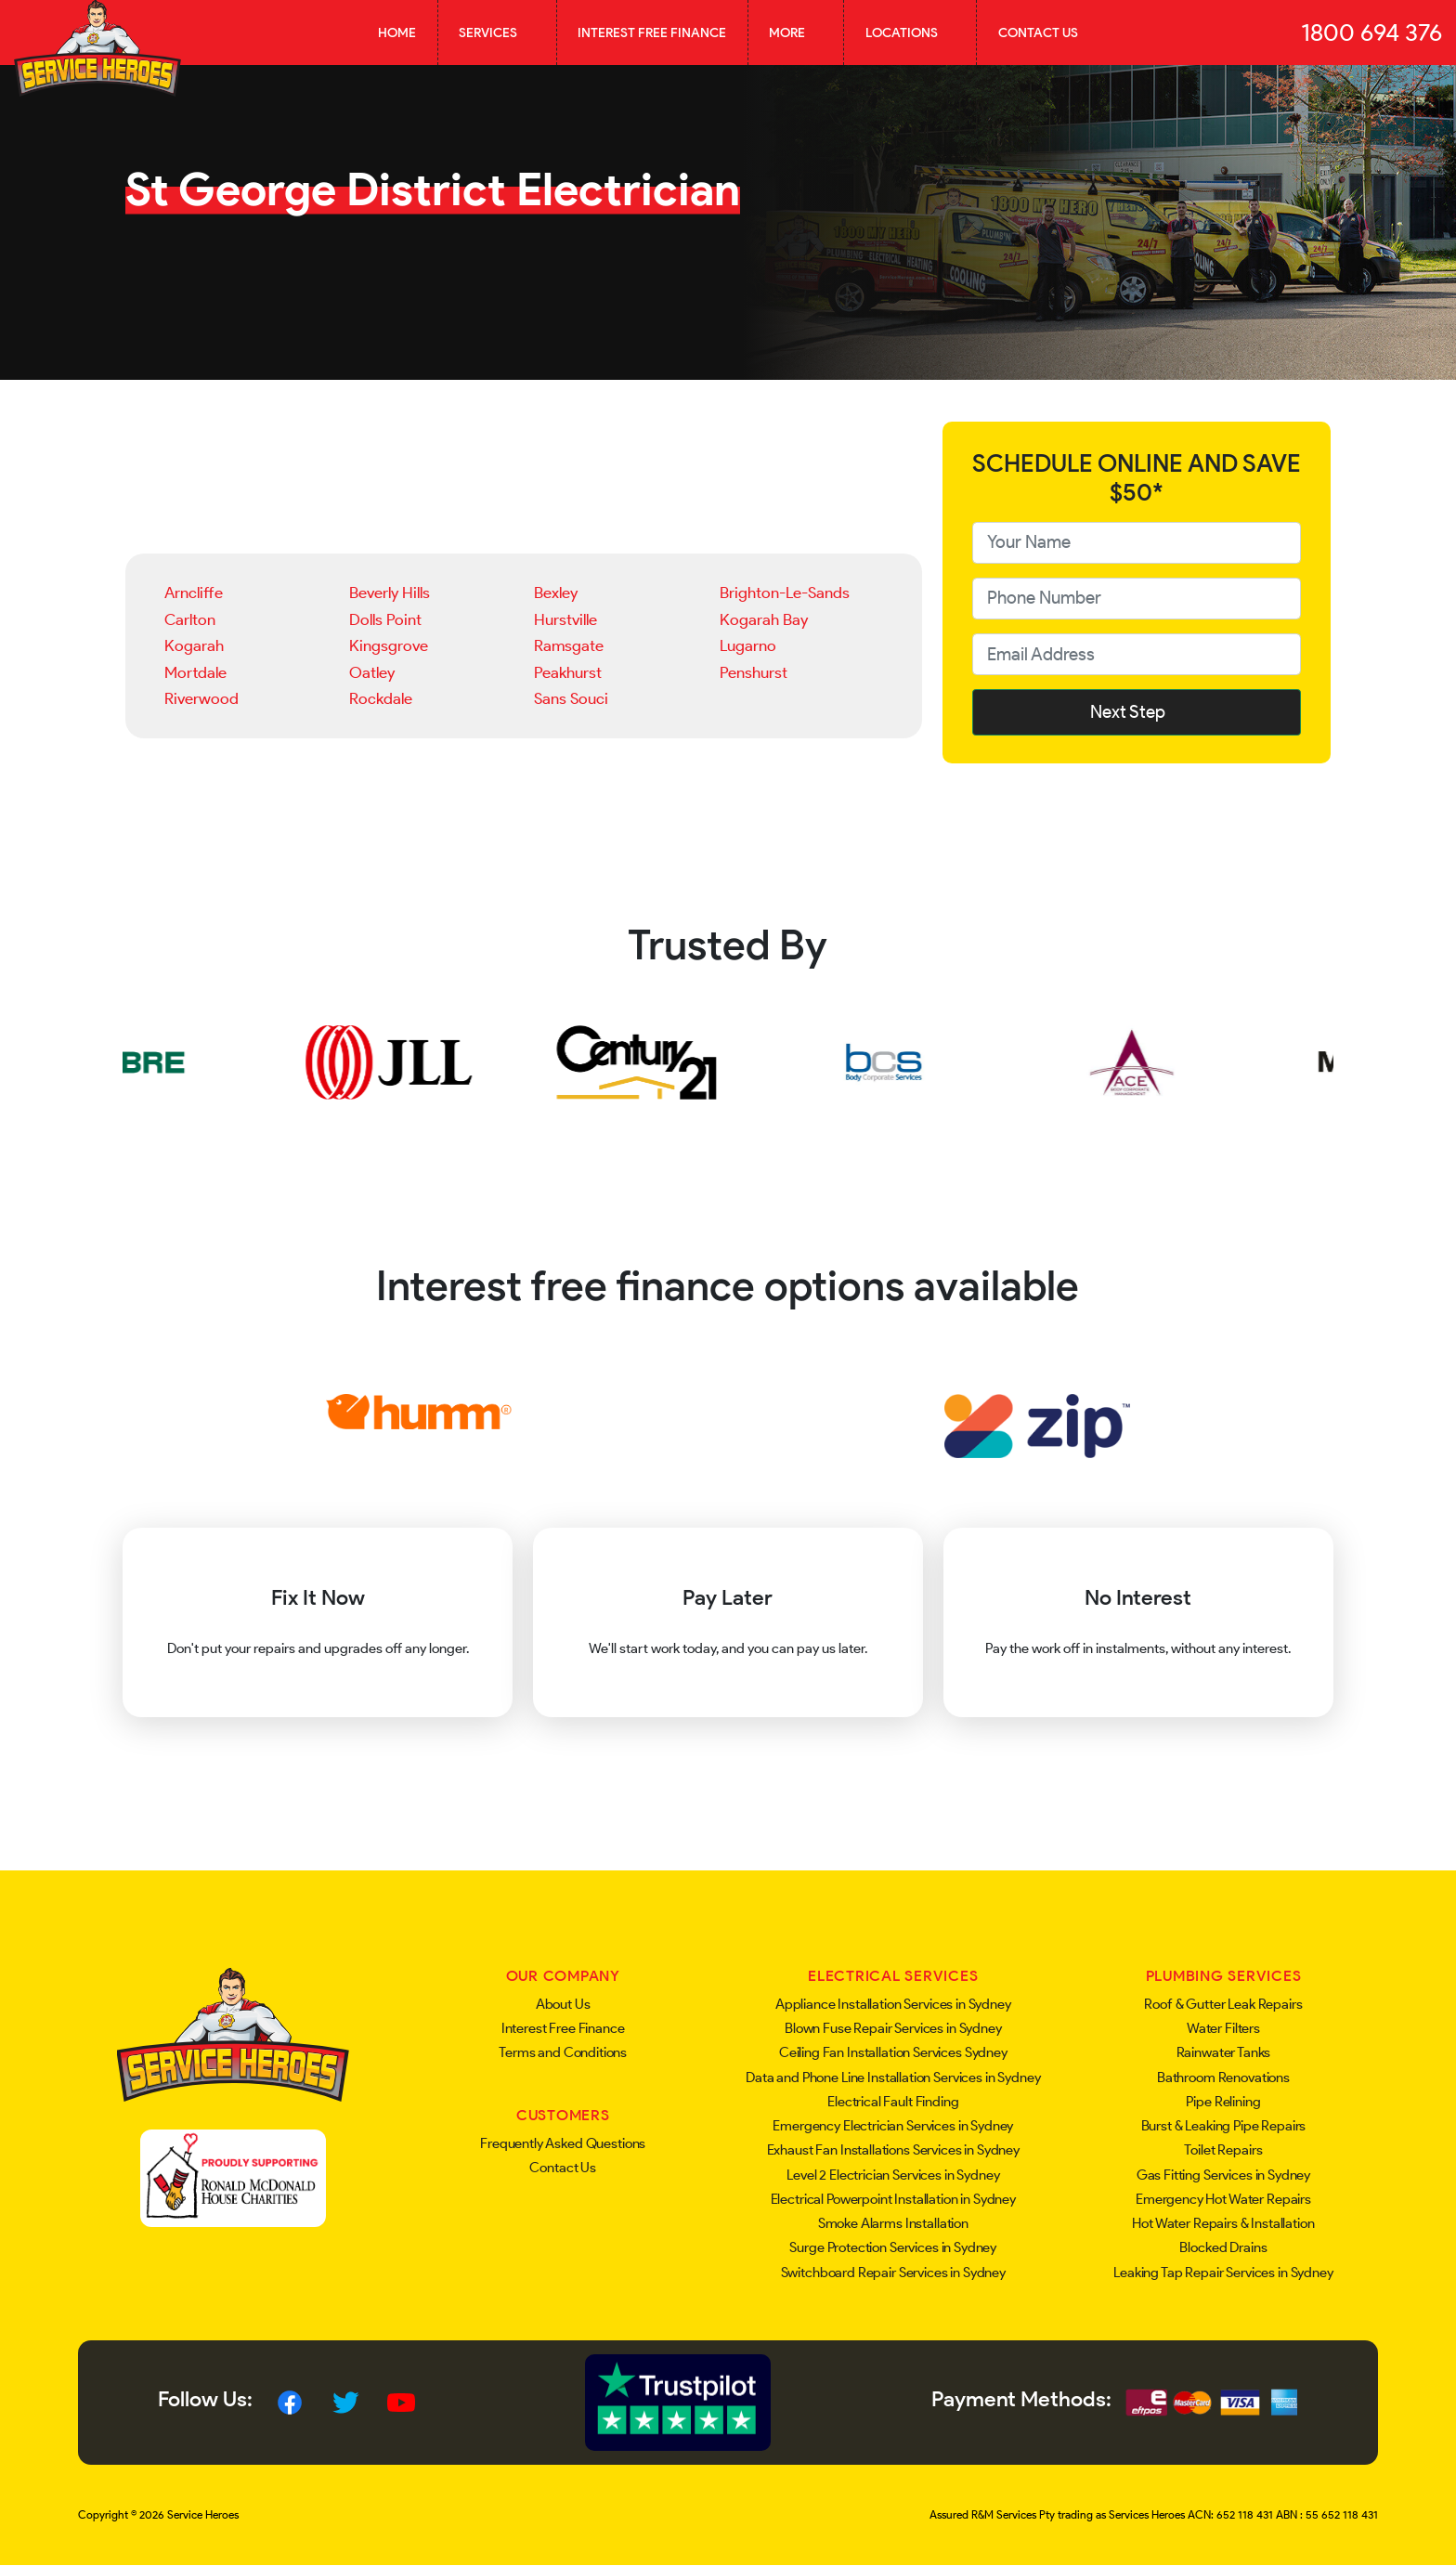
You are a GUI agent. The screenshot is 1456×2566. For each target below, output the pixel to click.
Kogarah (194, 645)
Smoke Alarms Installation (893, 2223)
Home (397, 32)
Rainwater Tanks (1223, 2052)
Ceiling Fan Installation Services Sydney (893, 2052)
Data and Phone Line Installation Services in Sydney (893, 2077)
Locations (910, 32)
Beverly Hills (389, 592)
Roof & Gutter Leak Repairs (1223, 2004)
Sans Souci (571, 698)
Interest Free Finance (652, 32)
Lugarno (748, 645)
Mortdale (195, 672)
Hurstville (565, 619)
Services (497, 32)
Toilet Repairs (1223, 2150)
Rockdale (380, 698)
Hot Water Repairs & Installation (1223, 2223)
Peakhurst (568, 672)
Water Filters (1223, 2028)
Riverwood (201, 698)
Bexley (556, 592)
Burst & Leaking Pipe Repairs (1223, 2125)
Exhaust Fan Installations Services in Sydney (893, 2150)
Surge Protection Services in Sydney (892, 2247)
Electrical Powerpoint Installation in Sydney (893, 2199)
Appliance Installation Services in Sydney (893, 2004)
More (796, 32)
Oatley (372, 672)
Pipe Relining (1223, 2101)
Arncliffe (193, 592)
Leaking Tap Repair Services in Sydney (1222, 2272)
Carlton (189, 619)
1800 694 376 (1371, 32)
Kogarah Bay (764, 619)
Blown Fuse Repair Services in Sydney (893, 2028)
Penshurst (753, 672)
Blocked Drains (1223, 2247)
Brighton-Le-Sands (785, 592)
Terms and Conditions (563, 2052)
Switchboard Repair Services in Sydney (893, 2272)
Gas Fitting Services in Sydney (1224, 2175)
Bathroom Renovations (1223, 2077)
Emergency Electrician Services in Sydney (893, 2125)
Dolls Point (385, 619)
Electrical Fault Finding (892, 2101)
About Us (563, 2004)
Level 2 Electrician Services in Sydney (892, 2175)
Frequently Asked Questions (562, 2143)
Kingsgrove (388, 645)
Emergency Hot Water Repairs (1223, 2199)
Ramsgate (569, 645)
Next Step (1136, 712)
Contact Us (1038, 32)
